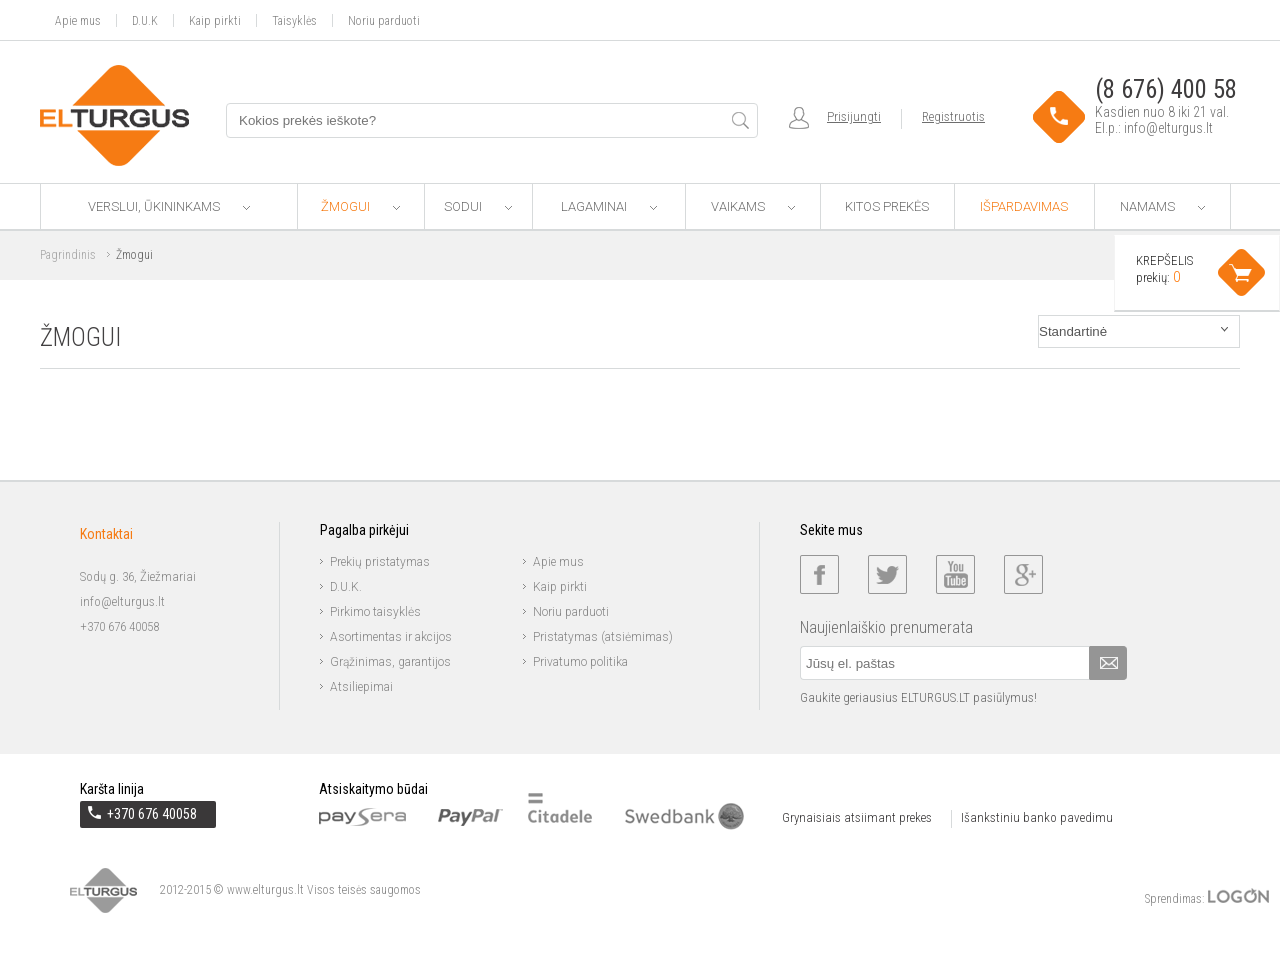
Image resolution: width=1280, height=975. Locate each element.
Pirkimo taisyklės (375, 612)
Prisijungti (854, 116)
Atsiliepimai (361, 687)
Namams (1162, 206)
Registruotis (953, 116)
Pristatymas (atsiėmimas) (603, 637)
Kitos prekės (887, 206)
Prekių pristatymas (380, 562)
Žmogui (360, 206)
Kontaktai (106, 534)
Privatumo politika (580, 662)
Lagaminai (609, 206)
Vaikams (753, 206)
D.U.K (145, 20)
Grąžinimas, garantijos (390, 662)
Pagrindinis (68, 255)
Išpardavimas (1024, 206)
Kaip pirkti (215, 20)
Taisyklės (294, 20)
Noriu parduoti (384, 20)
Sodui (478, 206)
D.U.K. (346, 587)
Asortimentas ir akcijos (391, 637)
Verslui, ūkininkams (169, 206)
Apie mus (78, 20)
